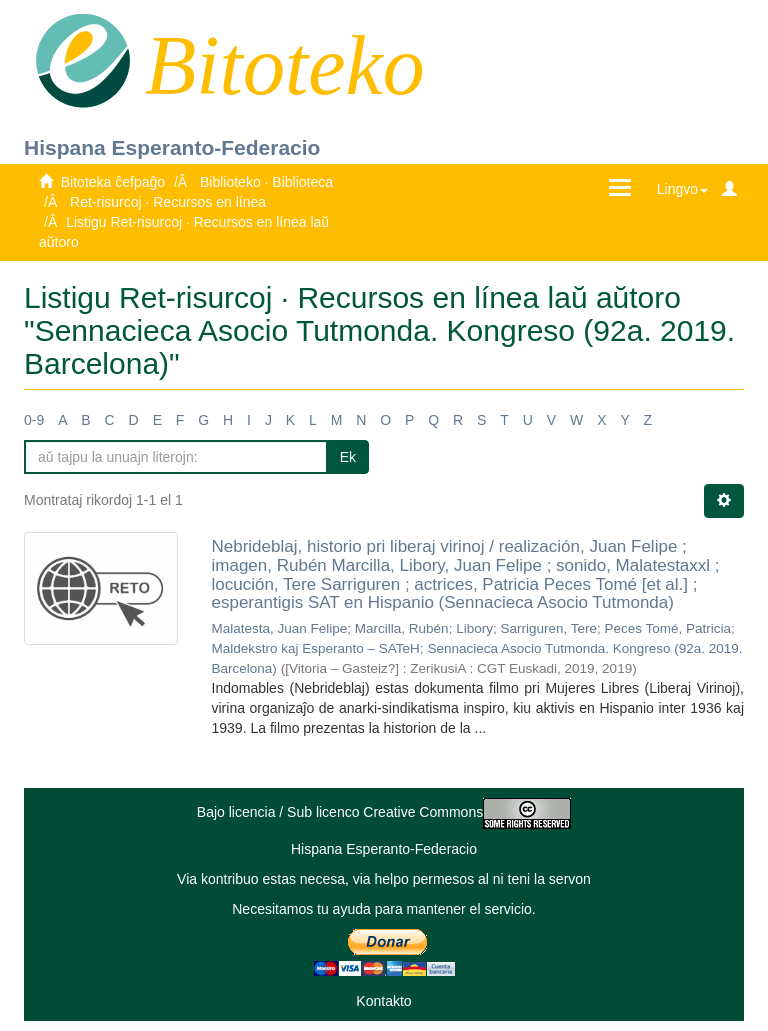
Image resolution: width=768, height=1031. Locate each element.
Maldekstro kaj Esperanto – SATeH (316, 648)
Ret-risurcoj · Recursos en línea (168, 202)
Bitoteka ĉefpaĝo (113, 182)
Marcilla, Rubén (402, 628)
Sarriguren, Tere (548, 628)
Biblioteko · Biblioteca (266, 182)
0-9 (34, 420)
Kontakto (383, 1001)
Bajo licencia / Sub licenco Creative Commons (384, 812)
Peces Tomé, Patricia (668, 628)
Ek (348, 457)
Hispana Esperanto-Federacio (172, 147)
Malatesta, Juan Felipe (280, 628)
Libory (474, 628)
